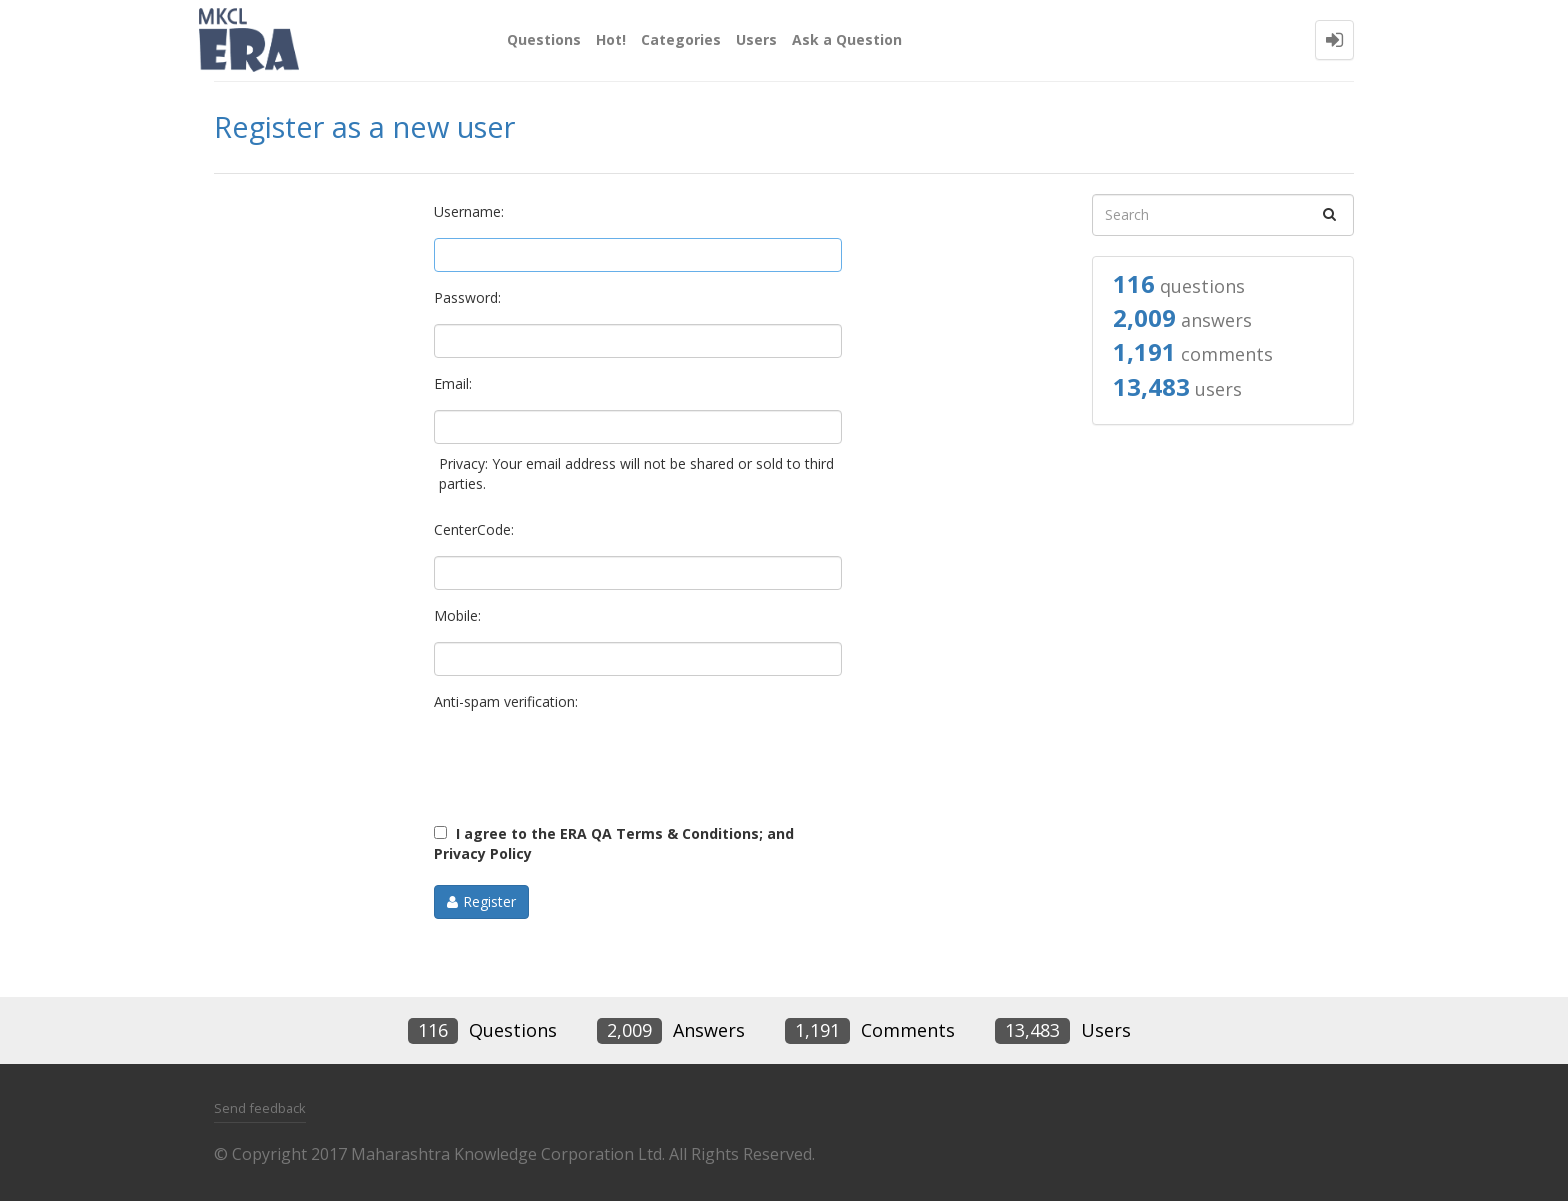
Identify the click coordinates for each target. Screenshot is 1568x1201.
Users (756, 39)
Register (489, 901)
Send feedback (260, 1108)
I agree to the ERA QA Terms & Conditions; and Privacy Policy (614, 843)
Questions (544, 39)
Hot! (611, 39)
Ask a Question (847, 39)
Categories (681, 39)
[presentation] (586, 767)
